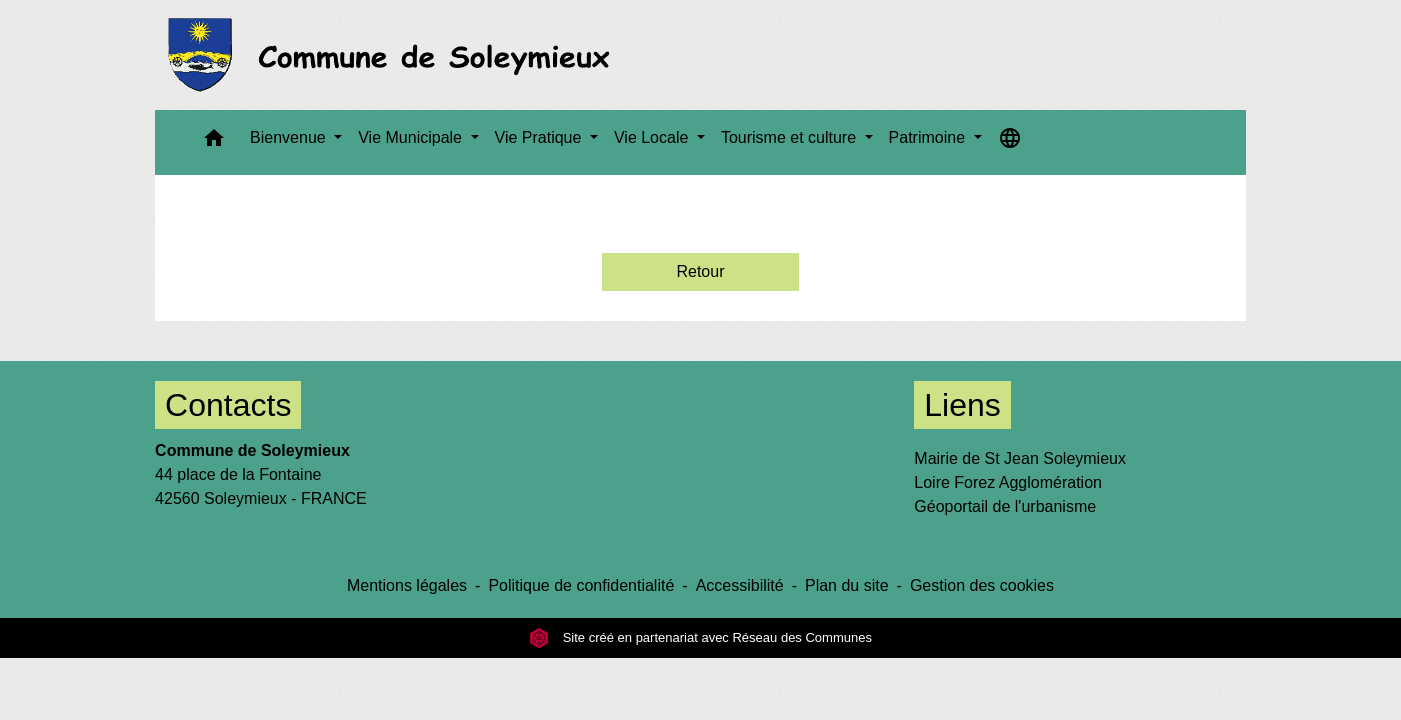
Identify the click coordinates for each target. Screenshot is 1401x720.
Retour (700, 271)
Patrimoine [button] (929, 137)
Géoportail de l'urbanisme (1005, 506)
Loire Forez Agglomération (1008, 482)
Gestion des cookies (982, 585)
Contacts (228, 405)
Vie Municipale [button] (412, 137)
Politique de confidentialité (581, 585)
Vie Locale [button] (653, 137)
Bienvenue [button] (290, 137)
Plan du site (847, 585)
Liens (962, 405)
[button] (214, 142)
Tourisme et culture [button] (791, 137)
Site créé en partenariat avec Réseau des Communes (700, 637)
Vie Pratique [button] (540, 137)
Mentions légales (407, 585)
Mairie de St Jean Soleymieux (1020, 458)
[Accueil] (394, 55)
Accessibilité (740, 585)
